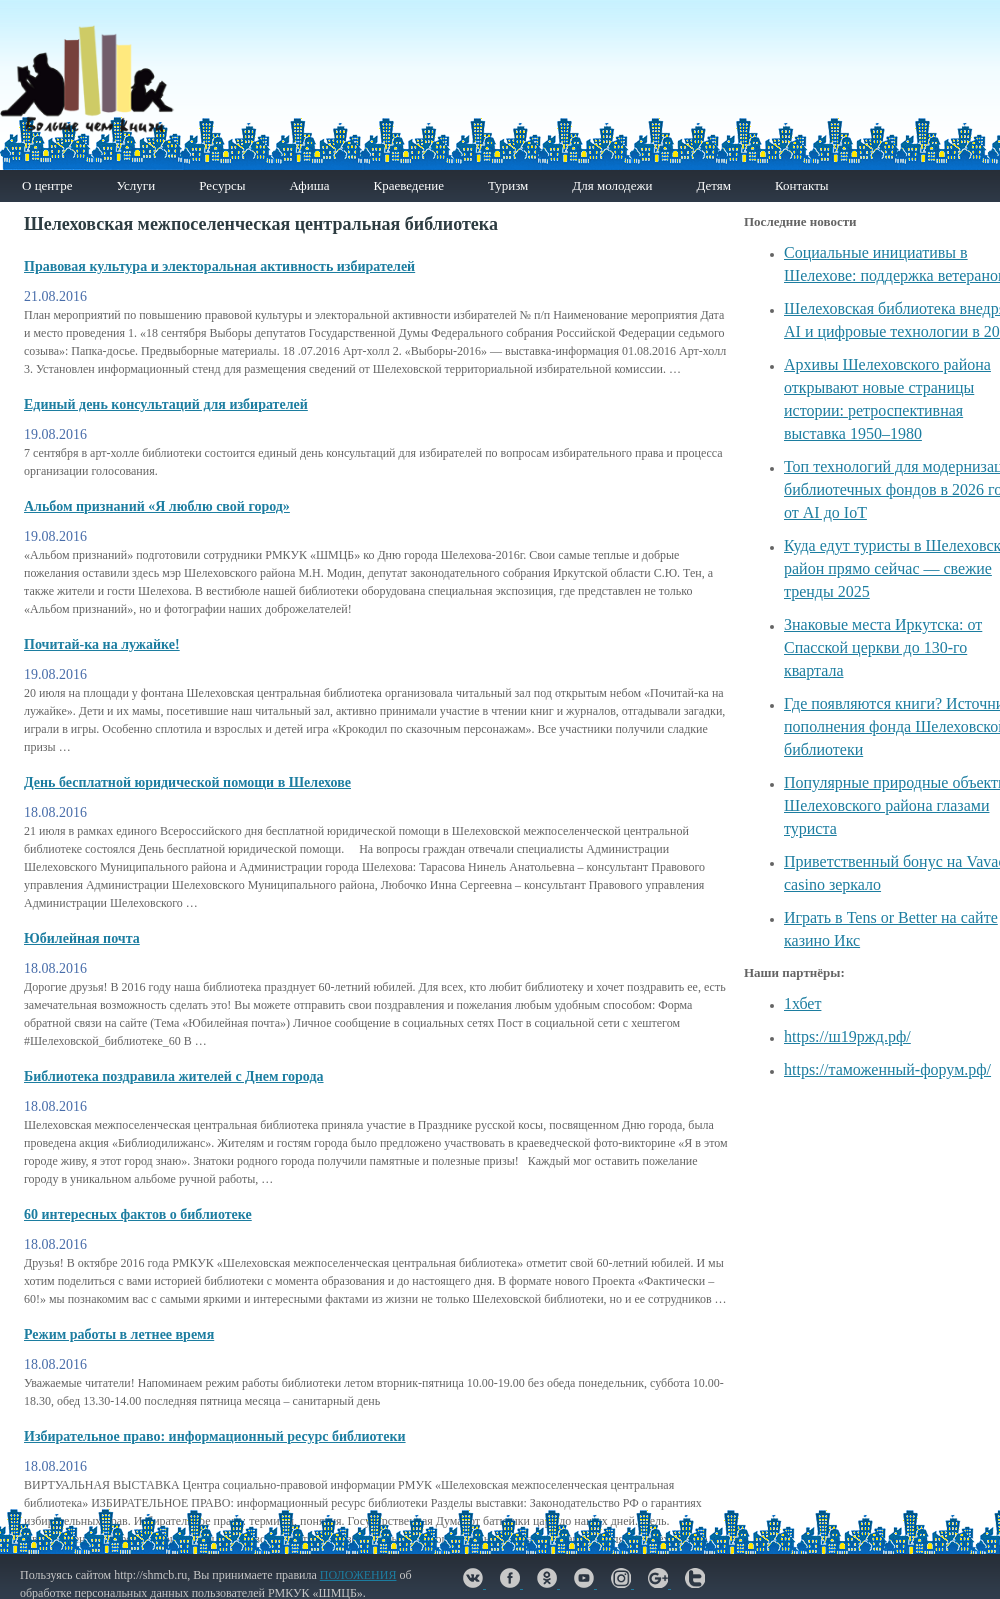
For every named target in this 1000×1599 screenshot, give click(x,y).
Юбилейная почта (82, 938)
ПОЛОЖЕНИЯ (358, 1575)
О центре (47, 185)
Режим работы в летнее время (119, 1334)
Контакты (802, 185)
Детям (713, 185)
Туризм (508, 185)
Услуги (135, 185)
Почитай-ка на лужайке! (102, 644)
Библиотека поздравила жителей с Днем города (174, 1076)
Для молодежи (612, 185)
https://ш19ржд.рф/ (847, 1036)
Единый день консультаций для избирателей (166, 404)
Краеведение (408, 185)
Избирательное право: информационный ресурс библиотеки (215, 1436)
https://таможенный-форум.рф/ (887, 1069)
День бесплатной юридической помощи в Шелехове (187, 782)
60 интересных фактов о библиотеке (138, 1214)
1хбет (802, 1003)
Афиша (309, 185)
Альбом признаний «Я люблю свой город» (157, 506)
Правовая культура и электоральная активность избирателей (219, 266)
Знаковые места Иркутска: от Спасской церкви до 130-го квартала (883, 647)
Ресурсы (222, 185)
